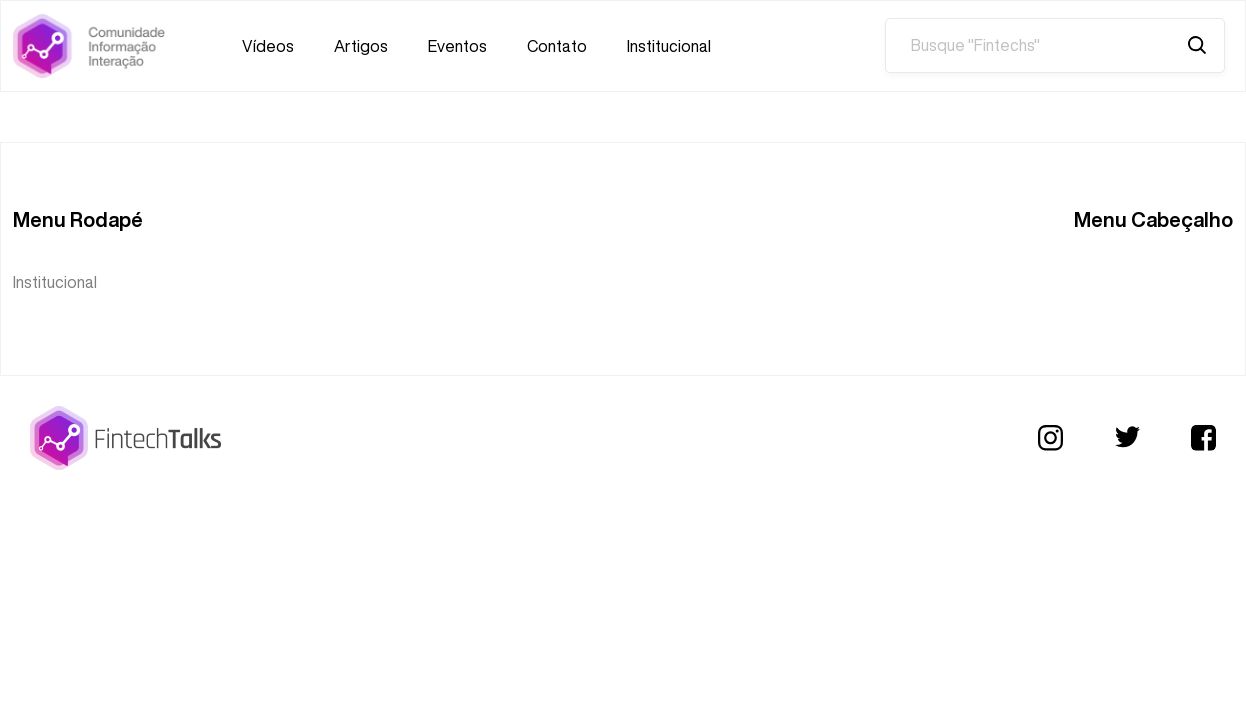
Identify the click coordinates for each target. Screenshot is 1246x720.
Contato (557, 46)
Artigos (361, 46)
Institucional (669, 46)
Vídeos (268, 46)
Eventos (457, 46)
